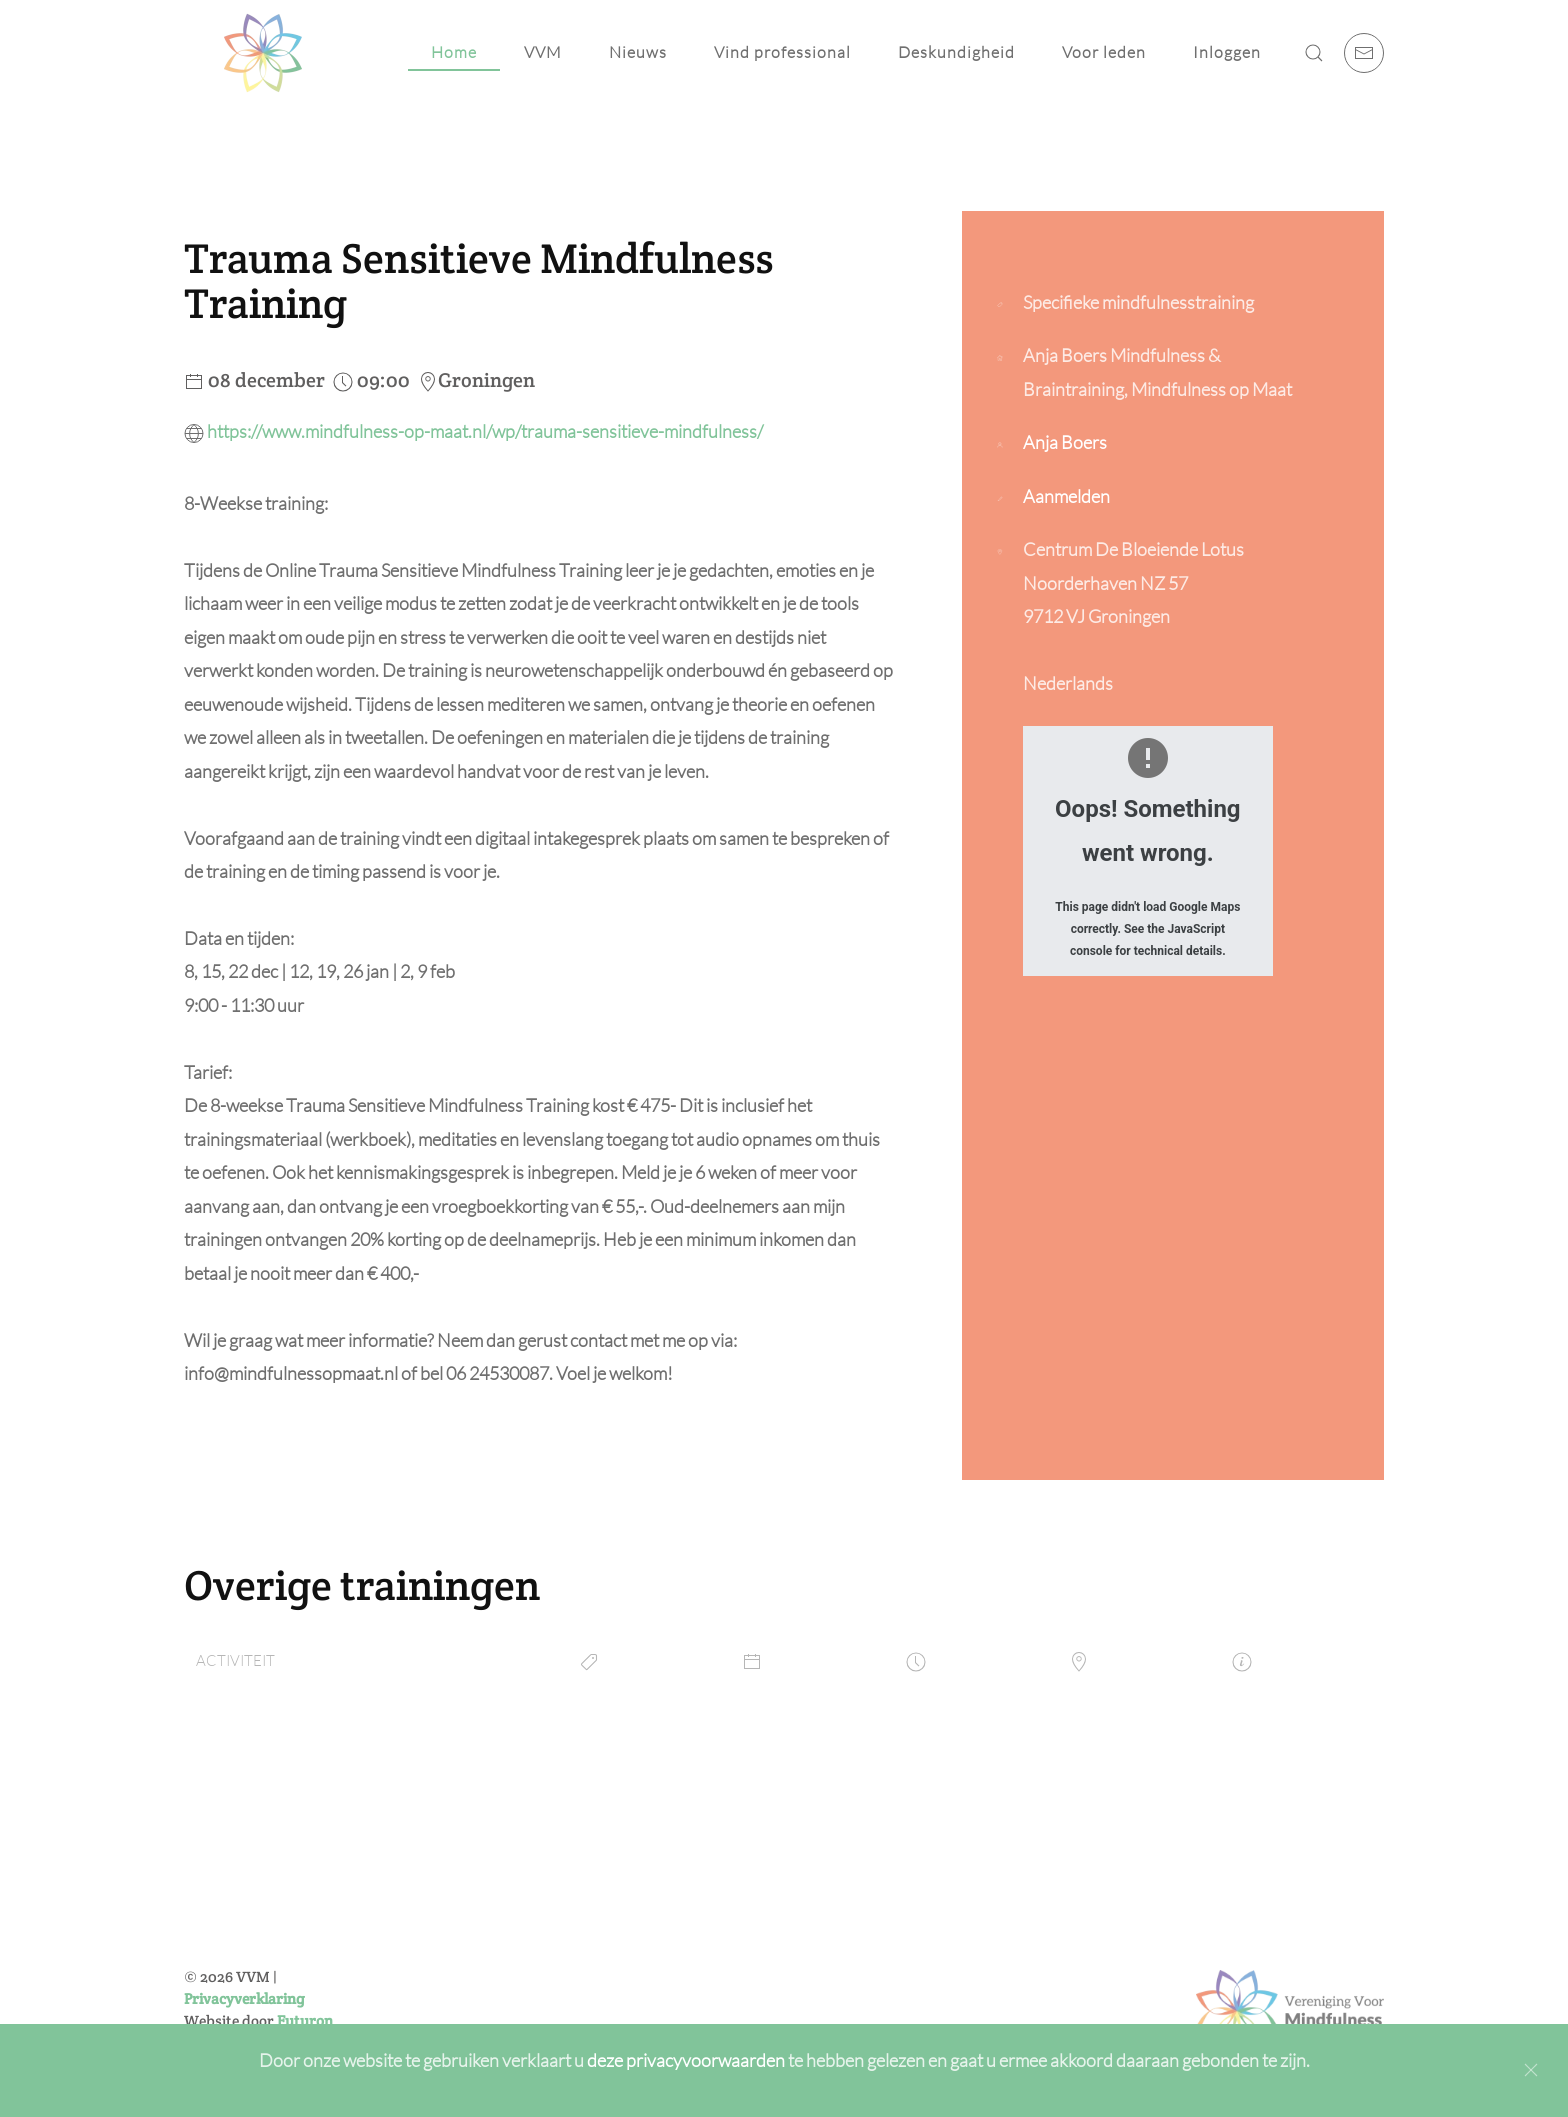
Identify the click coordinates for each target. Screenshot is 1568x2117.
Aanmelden (1066, 496)
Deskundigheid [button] (956, 52)
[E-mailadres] (713, 1960)
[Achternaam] (713, 1917)
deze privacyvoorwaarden (687, 2060)
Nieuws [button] (638, 52)
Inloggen (1227, 52)
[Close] (1531, 2070)
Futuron (305, 2020)
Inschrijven (713, 2016)
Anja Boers (1065, 442)
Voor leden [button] (1104, 52)
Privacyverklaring (244, 1998)
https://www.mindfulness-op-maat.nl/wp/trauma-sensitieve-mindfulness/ (485, 431)
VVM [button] (543, 52)
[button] (1314, 53)
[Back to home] (263, 53)
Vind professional (782, 52)
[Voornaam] (713, 1874)
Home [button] (454, 52)
